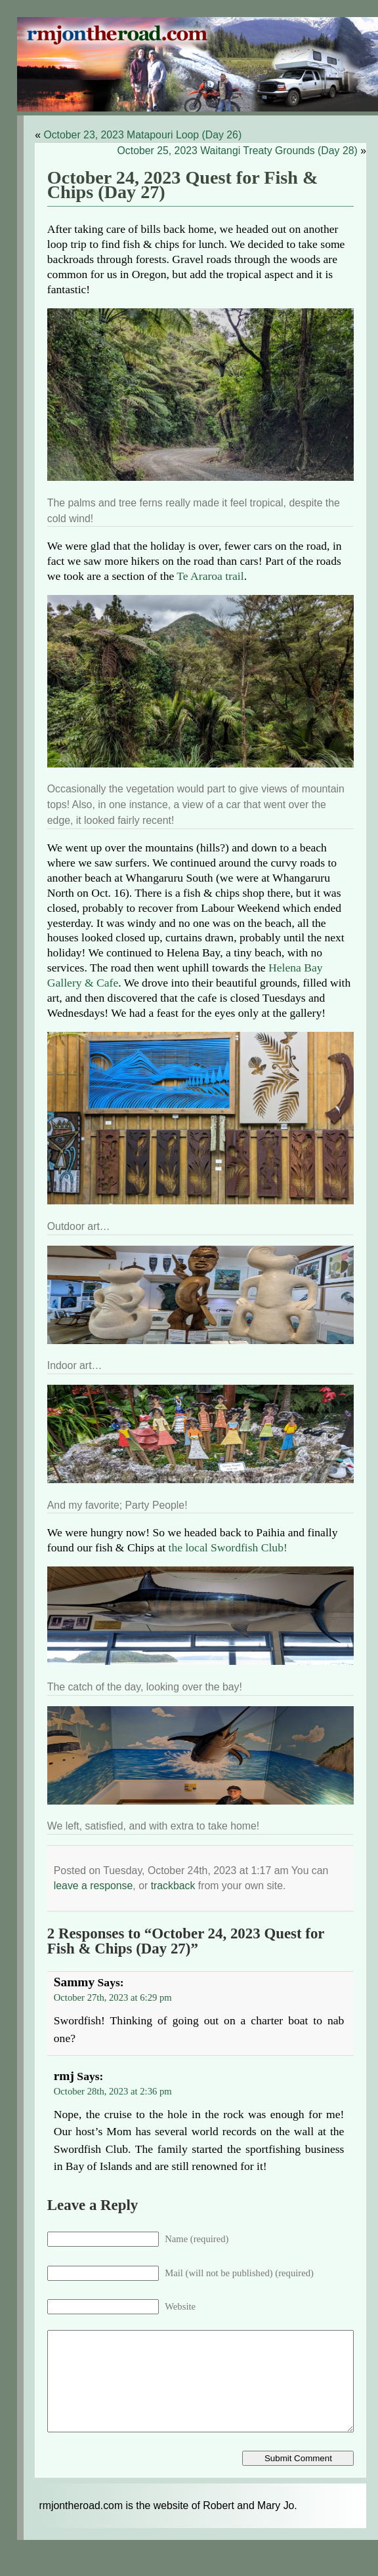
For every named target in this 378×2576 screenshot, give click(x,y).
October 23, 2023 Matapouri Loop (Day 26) (142, 134)
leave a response (93, 1885)
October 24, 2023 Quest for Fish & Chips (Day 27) (182, 185)
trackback (173, 1885)
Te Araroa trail (210, 576)
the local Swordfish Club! (228, 1547)
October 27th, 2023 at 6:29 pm (113, 1997)
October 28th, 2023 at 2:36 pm (113, 2091)
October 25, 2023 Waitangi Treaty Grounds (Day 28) (237, 150)
